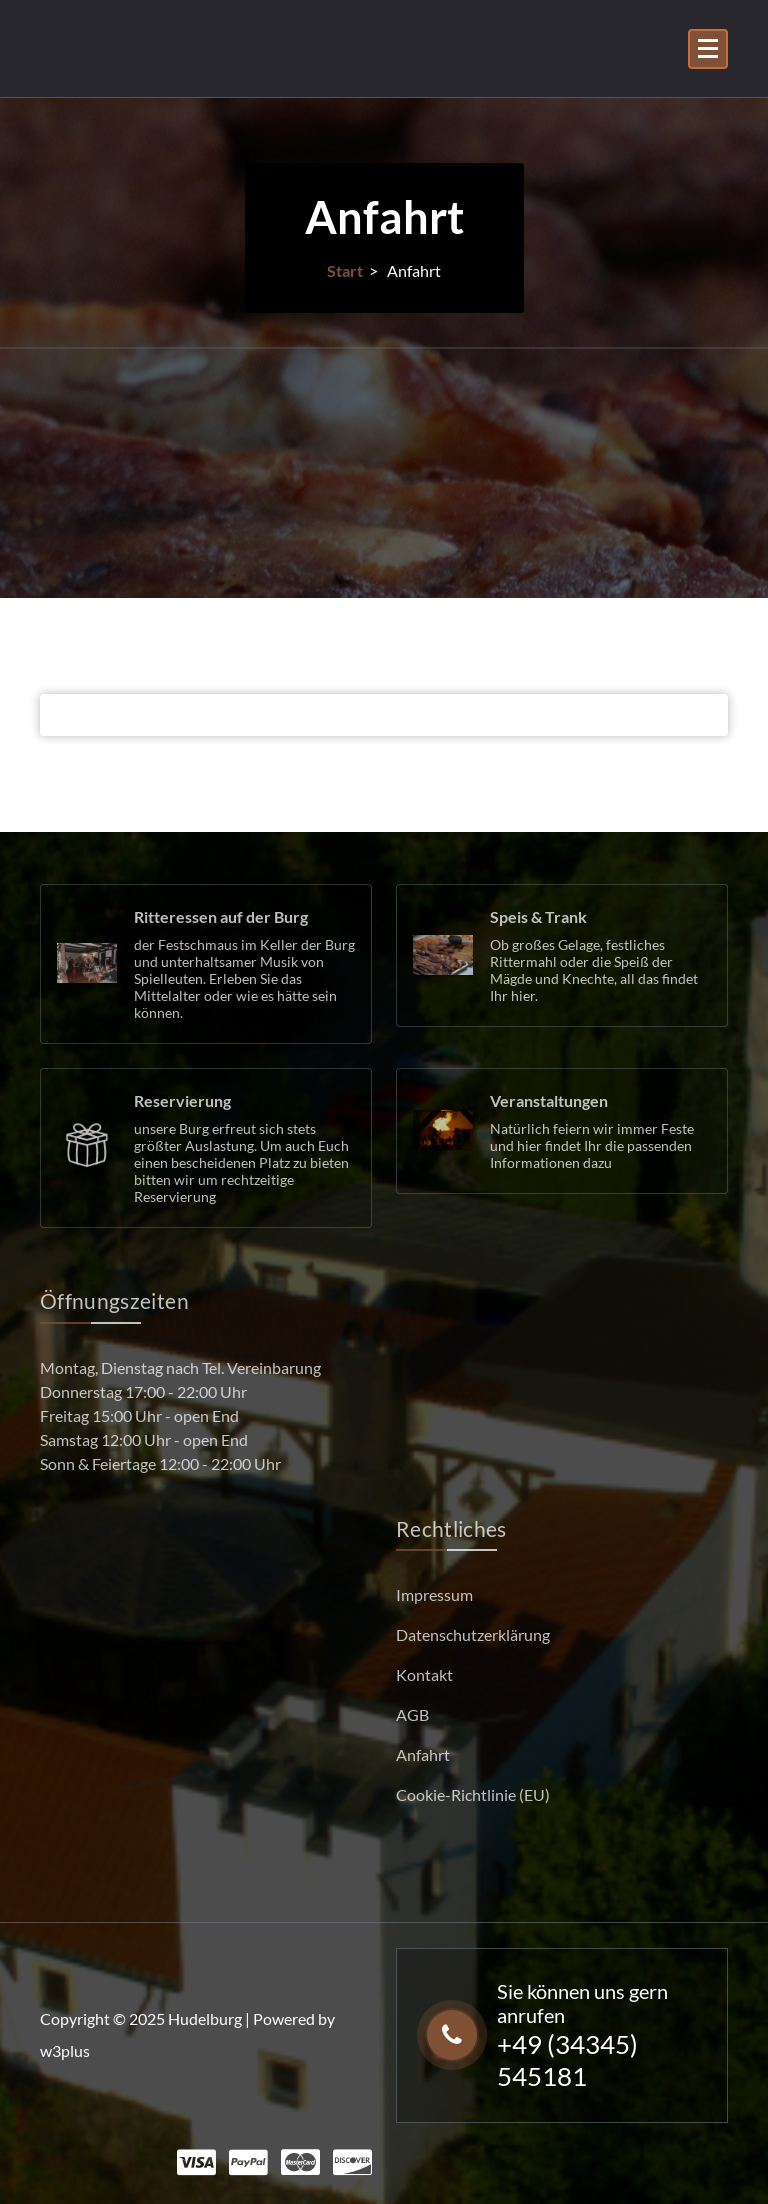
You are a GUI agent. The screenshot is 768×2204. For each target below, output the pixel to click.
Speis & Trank (538, 916)
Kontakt (424, 1674)
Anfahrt (423, 1754)
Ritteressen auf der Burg (221, 916)
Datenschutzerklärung (473, 1634)
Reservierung (182, 1100)
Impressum (434, 1594)
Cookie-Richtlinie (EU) (473, 1794)
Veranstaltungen (549, 1100)
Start (345, 270)
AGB (412, 1714)
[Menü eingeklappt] (708, 49)
